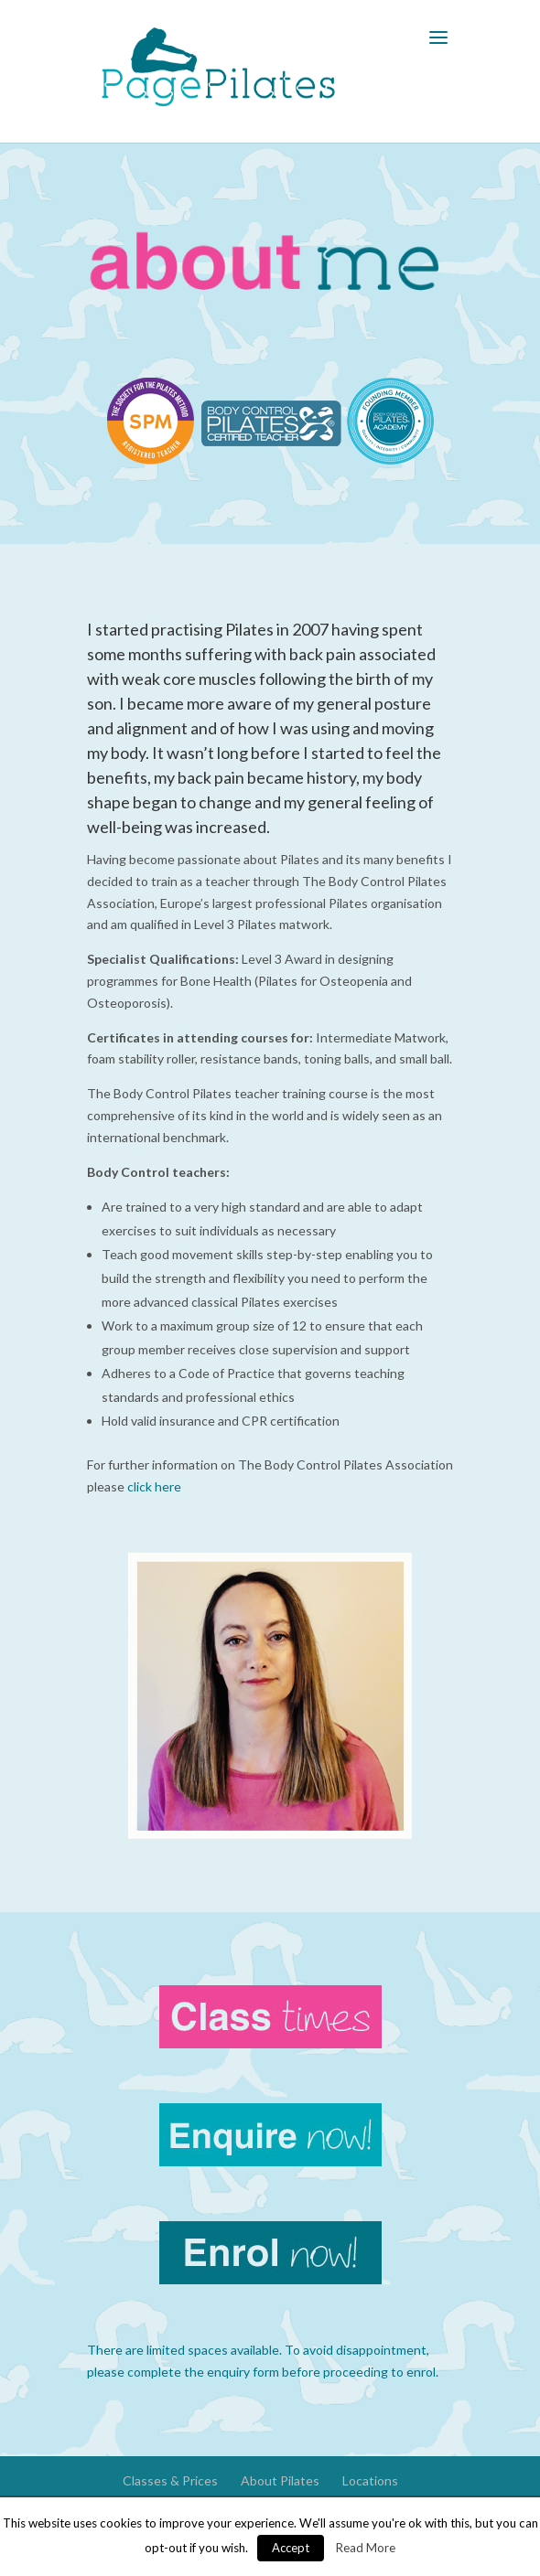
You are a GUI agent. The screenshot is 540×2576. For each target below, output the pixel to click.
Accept (290, 2547)
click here (154, 1486)
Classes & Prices (170, 2480)
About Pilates (280, 2480)
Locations (370, 2480)
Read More (365, 2547)
